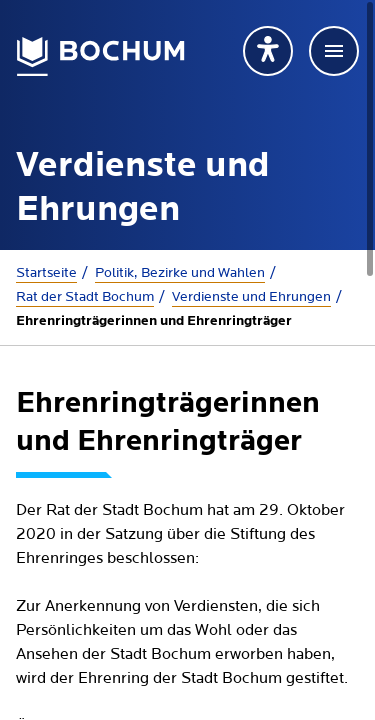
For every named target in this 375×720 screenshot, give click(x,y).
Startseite (46, 273)
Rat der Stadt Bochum (85, 297)
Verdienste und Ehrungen (251, 297)
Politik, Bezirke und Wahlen (180, 273)
